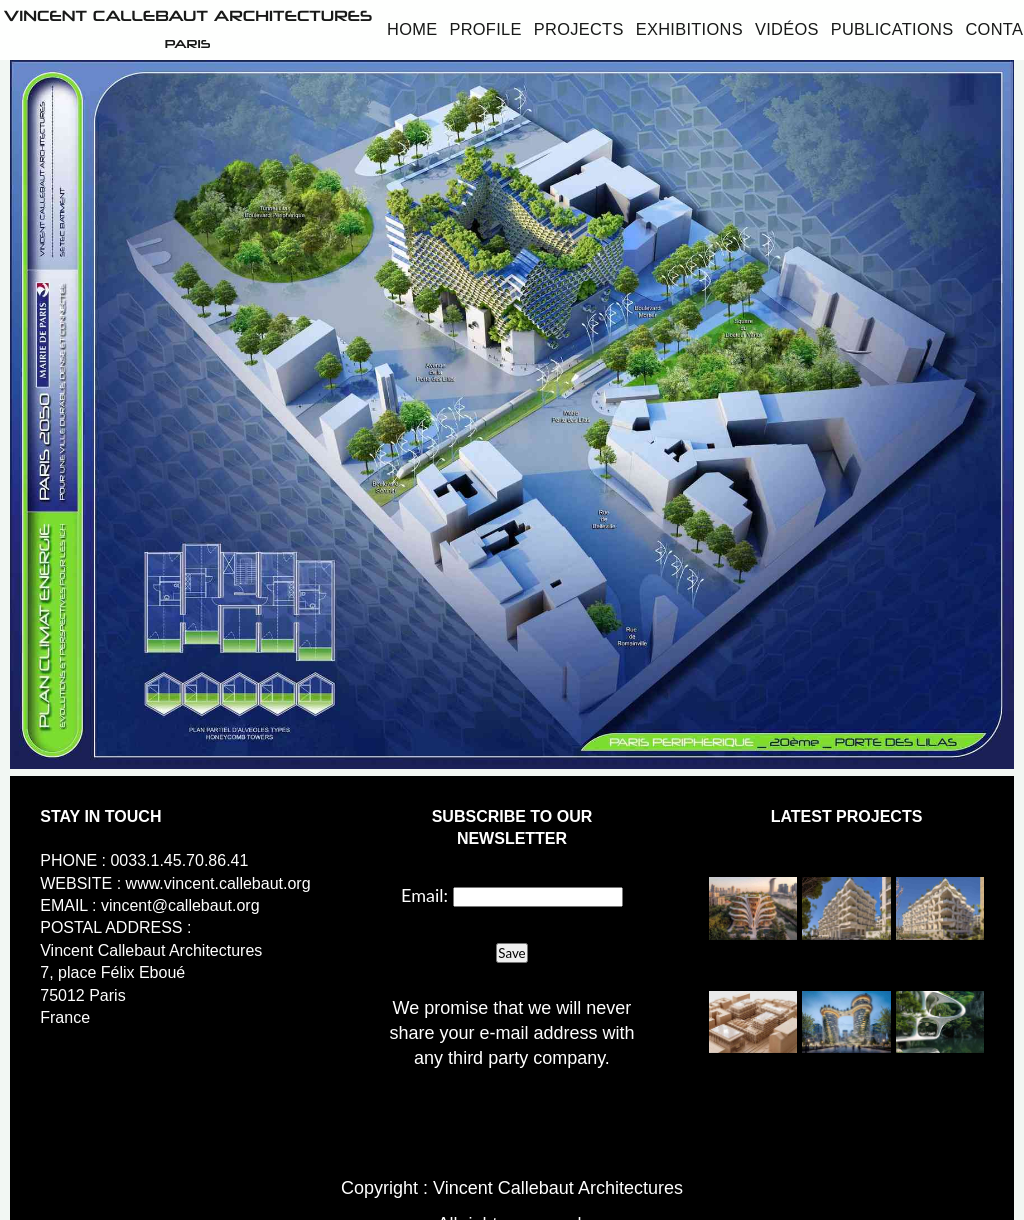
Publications (892, 29)
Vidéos (787, 29)
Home (412, 29)
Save (511, 953)
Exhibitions (689, 29)
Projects (579, 29)
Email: (424, 895)
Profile (485, 29)
